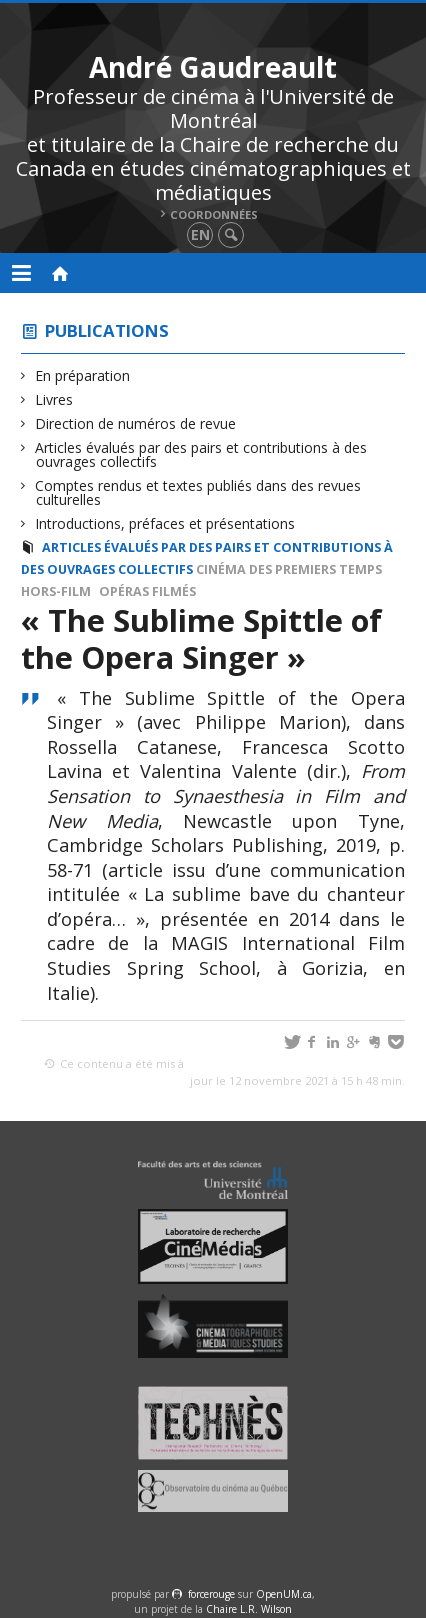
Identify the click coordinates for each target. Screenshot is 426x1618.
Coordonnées (214, 214)
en (200, 234)
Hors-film (56, 591)
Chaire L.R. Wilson (249, 1609)
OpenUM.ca (284, 1594)
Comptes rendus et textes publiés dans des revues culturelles (198, 492)
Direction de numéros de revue (136, 423)
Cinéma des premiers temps (289, 569)
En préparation (83, 375)
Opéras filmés (147, 591)
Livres (54, 399)
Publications (107, 330)
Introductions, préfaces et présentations (165, 523)
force (211, 1594)
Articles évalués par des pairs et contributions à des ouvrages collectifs (201, 454)
